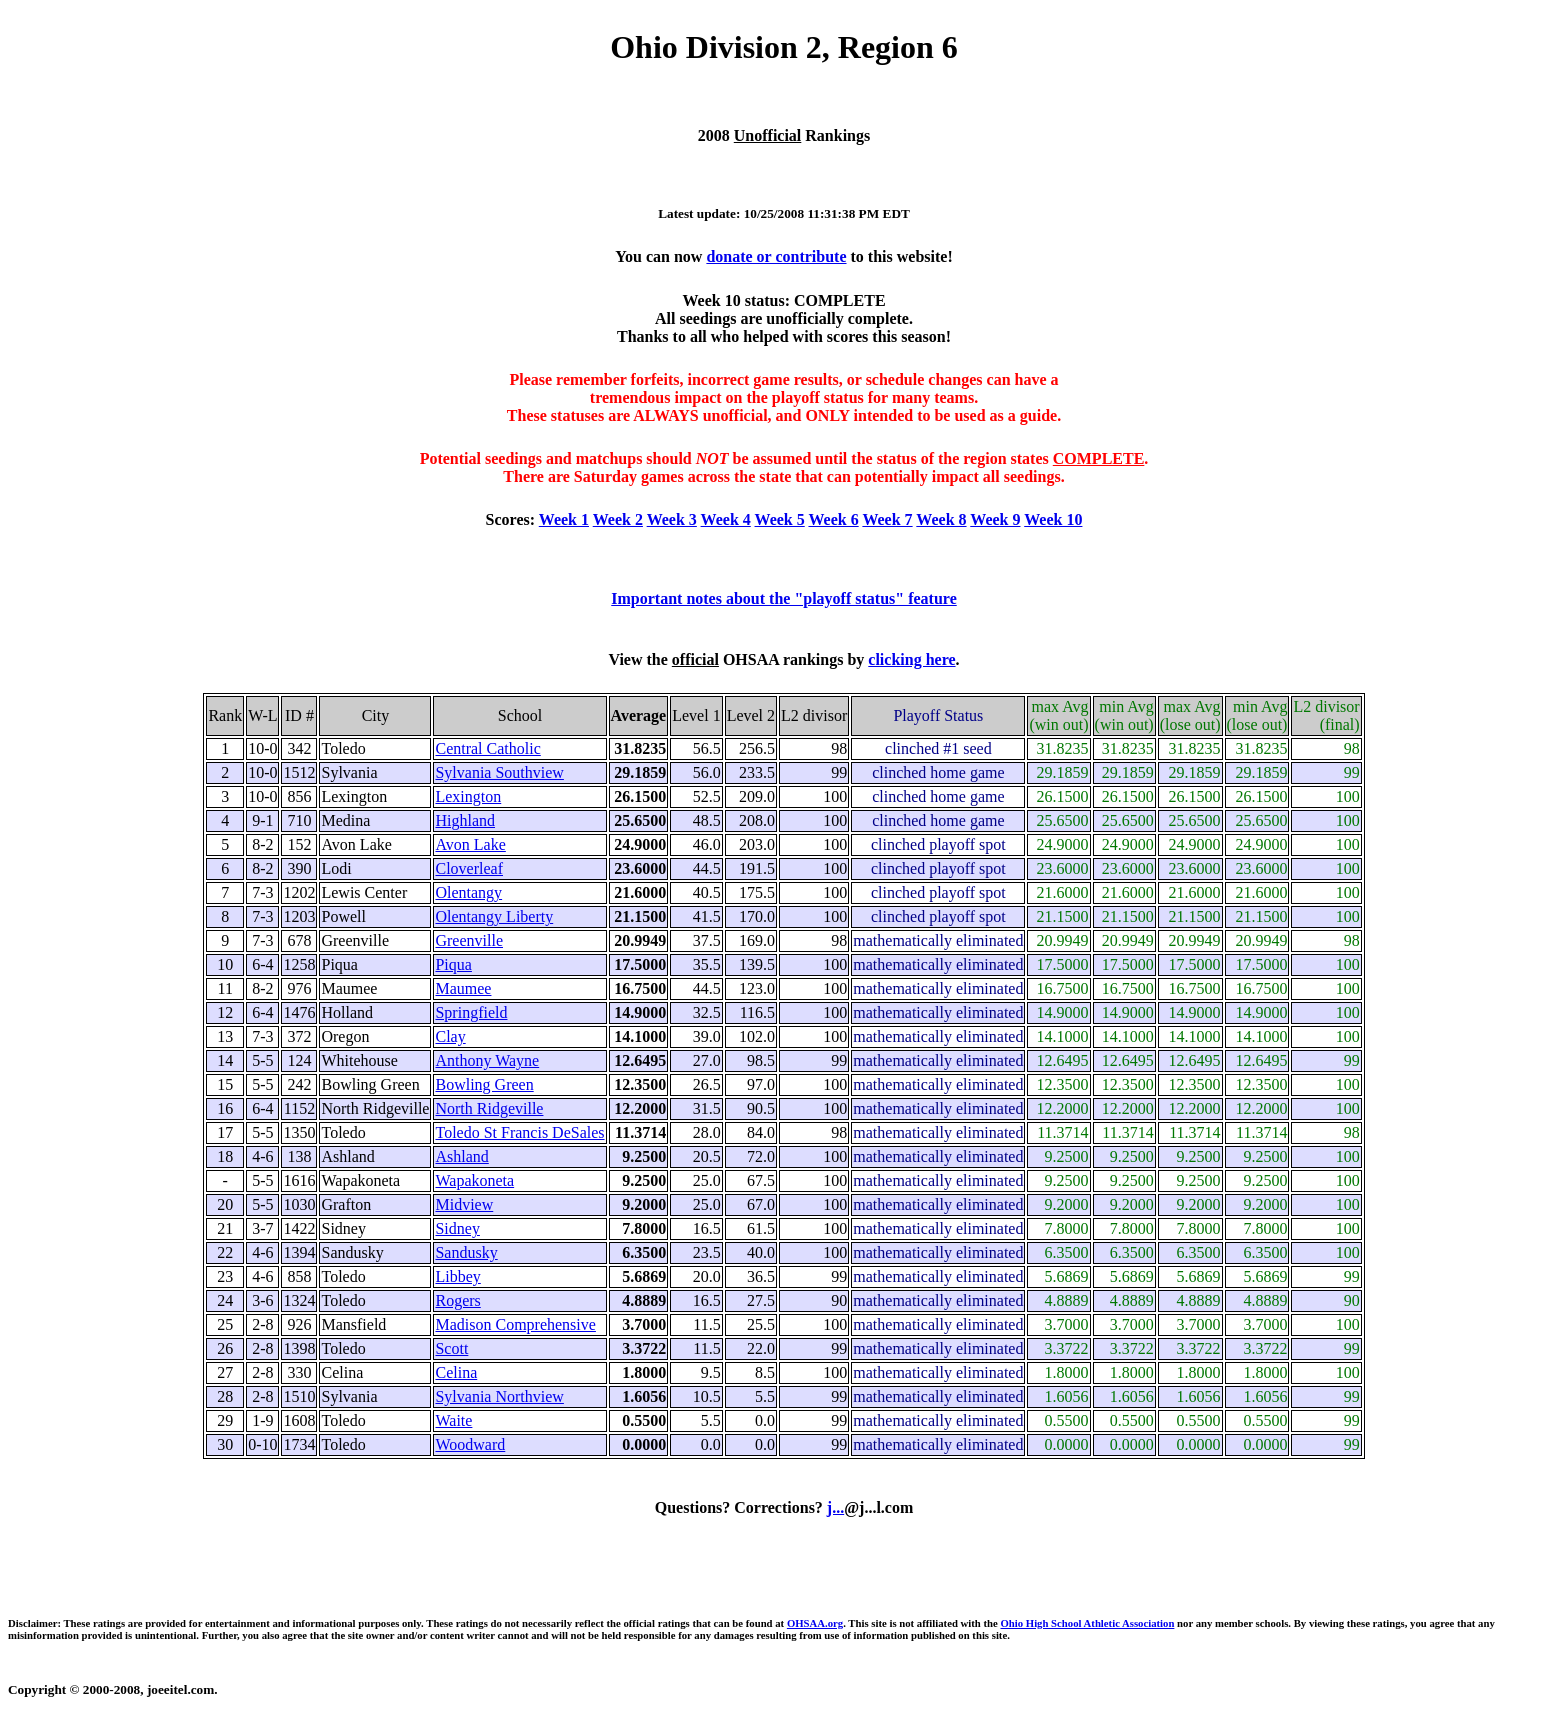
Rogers (457, 1300)
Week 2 (618, 519)
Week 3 (672, 519)
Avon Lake (470, 844)
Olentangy (468, 892)
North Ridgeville (489, 1108)
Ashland (461, 1156)
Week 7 (887, 519)
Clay (450, 1036)
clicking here (911, 659)
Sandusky (466, 1252)
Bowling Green (484, 1084)
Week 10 (1053, 519)
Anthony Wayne (487, 1060)
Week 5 (780, 519)
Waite (453, 1420)
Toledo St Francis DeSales (519, 1132)
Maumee (463, 988)
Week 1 (564, 519)
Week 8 (941, 519)
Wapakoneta (474, 1180)
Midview (464, 1204)
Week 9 (995, 519)
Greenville (469, 940)
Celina (456, 1372)
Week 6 (833, 519)
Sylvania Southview (499, 772)
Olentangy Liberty (494, 916)
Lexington (468, 796)
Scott (451, 1348)
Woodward (470, 1444)
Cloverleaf (469, 868)
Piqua (453, 964)
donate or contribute (776, 256)
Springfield (471, 1012)
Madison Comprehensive (515, 1324)
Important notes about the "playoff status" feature (783, 598)
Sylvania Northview (499, 1396)
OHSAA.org (815, 1623)
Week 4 (726, 519)
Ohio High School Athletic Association (1087, 1623)
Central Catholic (487, 748)
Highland (465, 820)
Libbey (457, 1276)
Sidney (457, 1228)
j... (835, 1507)
